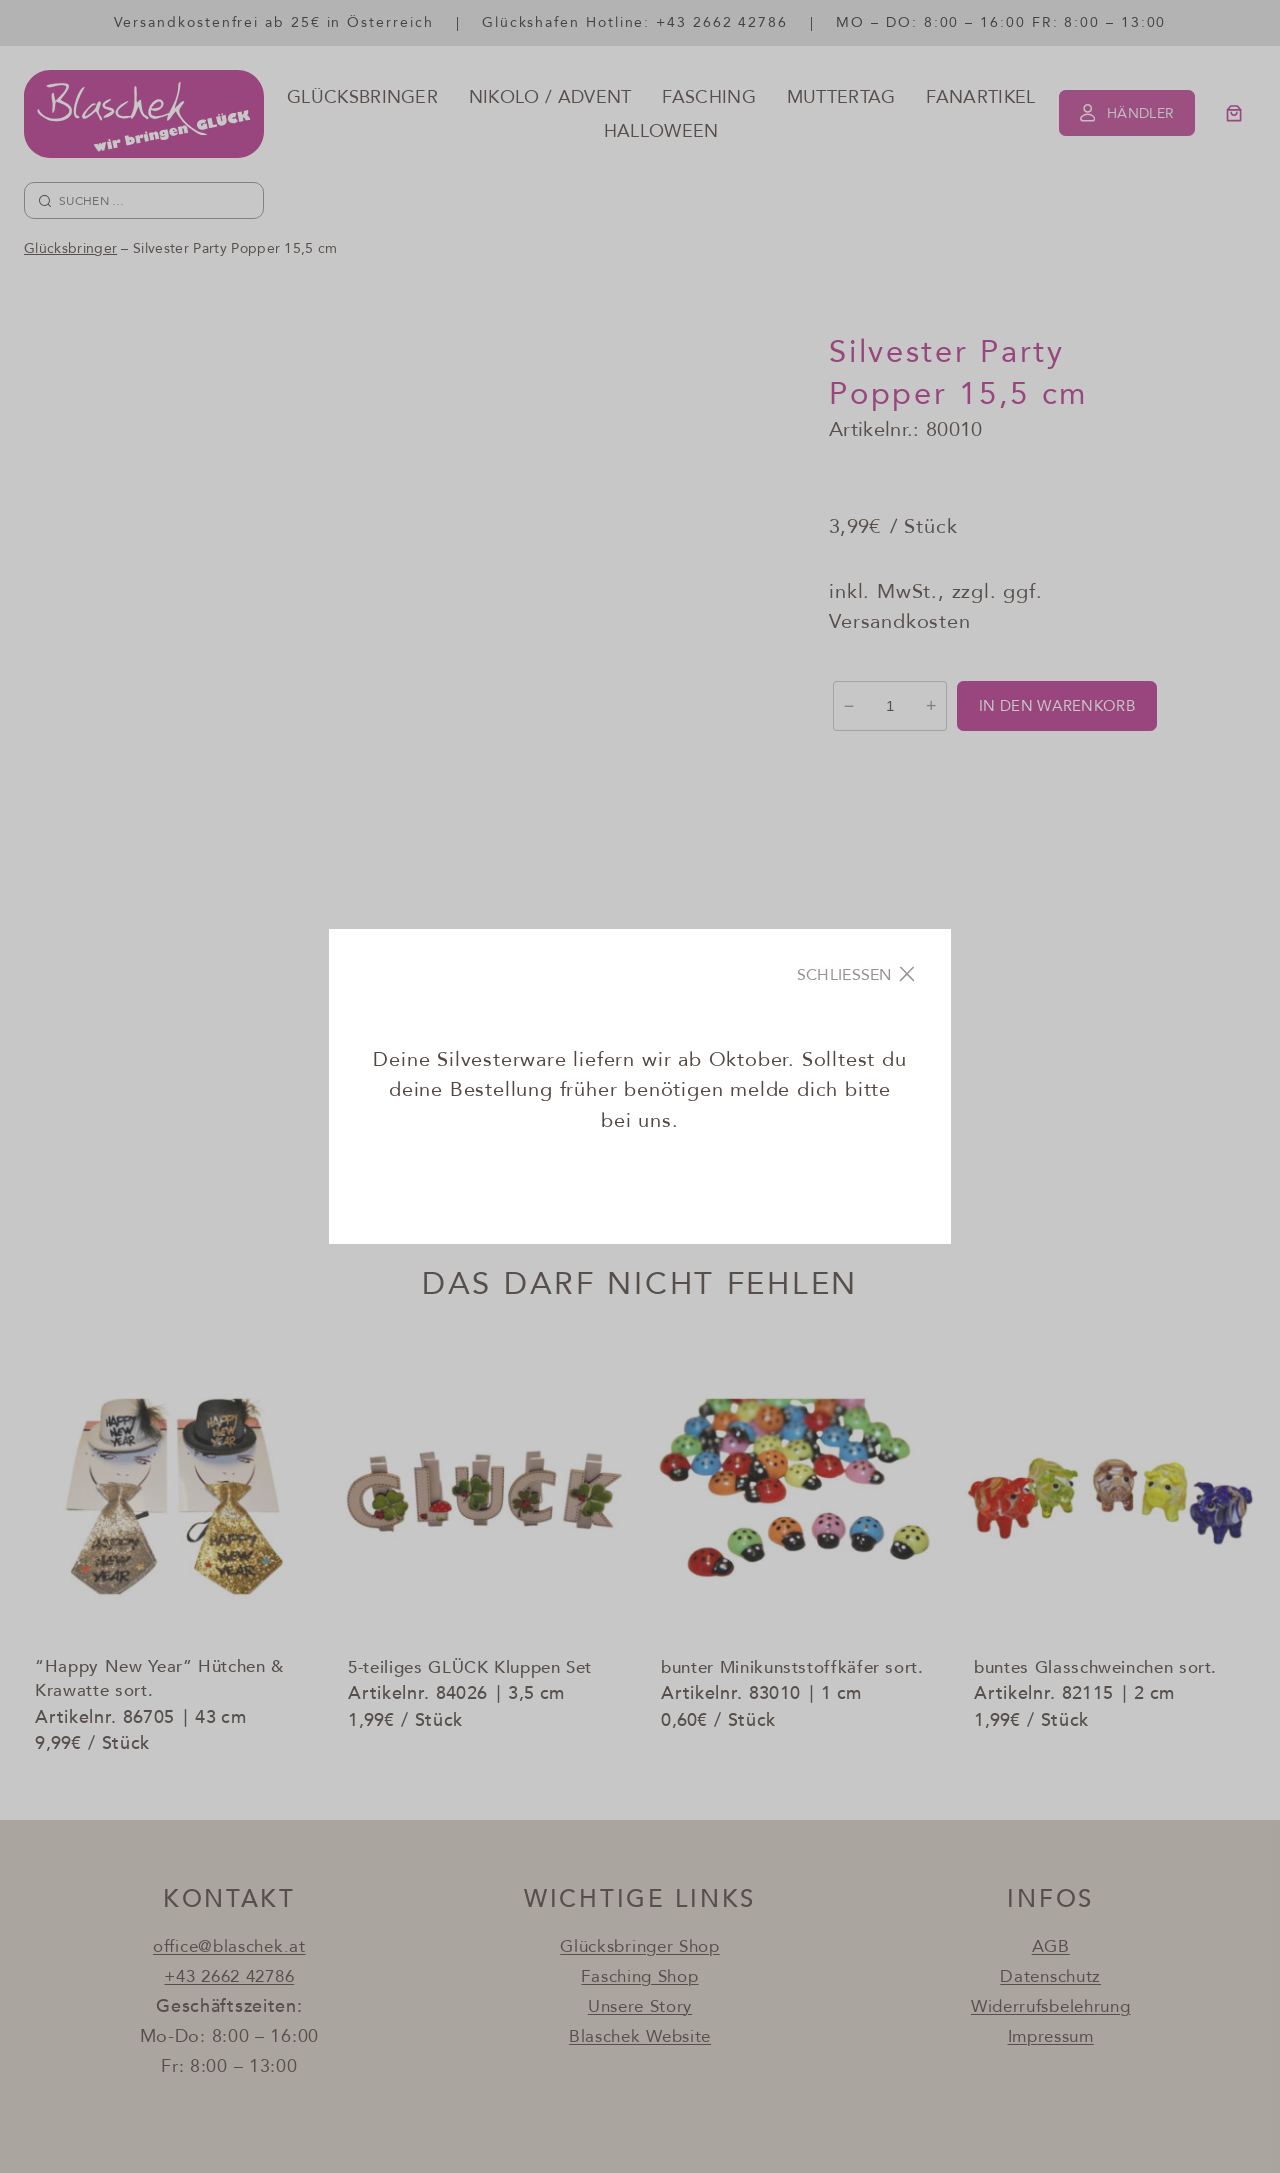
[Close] (857, 974)
